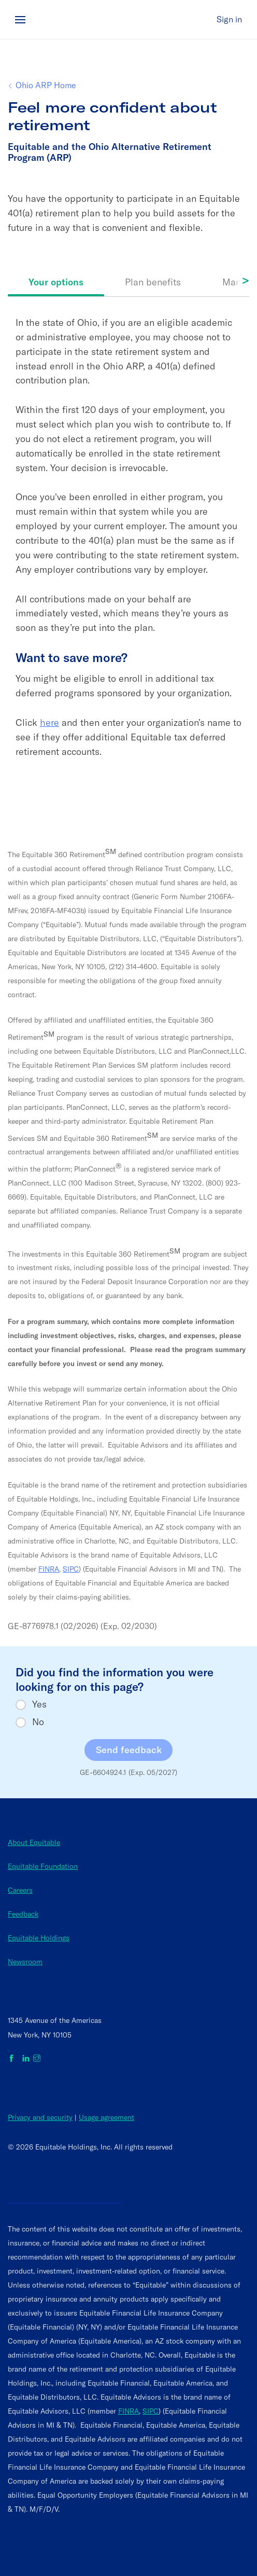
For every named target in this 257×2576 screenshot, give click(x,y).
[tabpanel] (128, 552)
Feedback (23, 1914)
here (49, 722)
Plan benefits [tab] (153, 282)
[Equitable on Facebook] (13, 2058)
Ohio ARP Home (46, 85)
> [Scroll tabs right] (245, 280)
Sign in (229, 19)
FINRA (48, 1569)
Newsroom (25, 1961)
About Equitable (34, 1842)
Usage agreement (106, 2117)
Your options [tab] (55, 282)
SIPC (71, 1569)
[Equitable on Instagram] (36, 2058)
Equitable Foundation (43, 1866)
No (38, 1722)
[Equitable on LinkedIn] (26, 2058)
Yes (39, 1704)
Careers (20, 1890)
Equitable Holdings (38, 1938)
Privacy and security (40, 2117)
